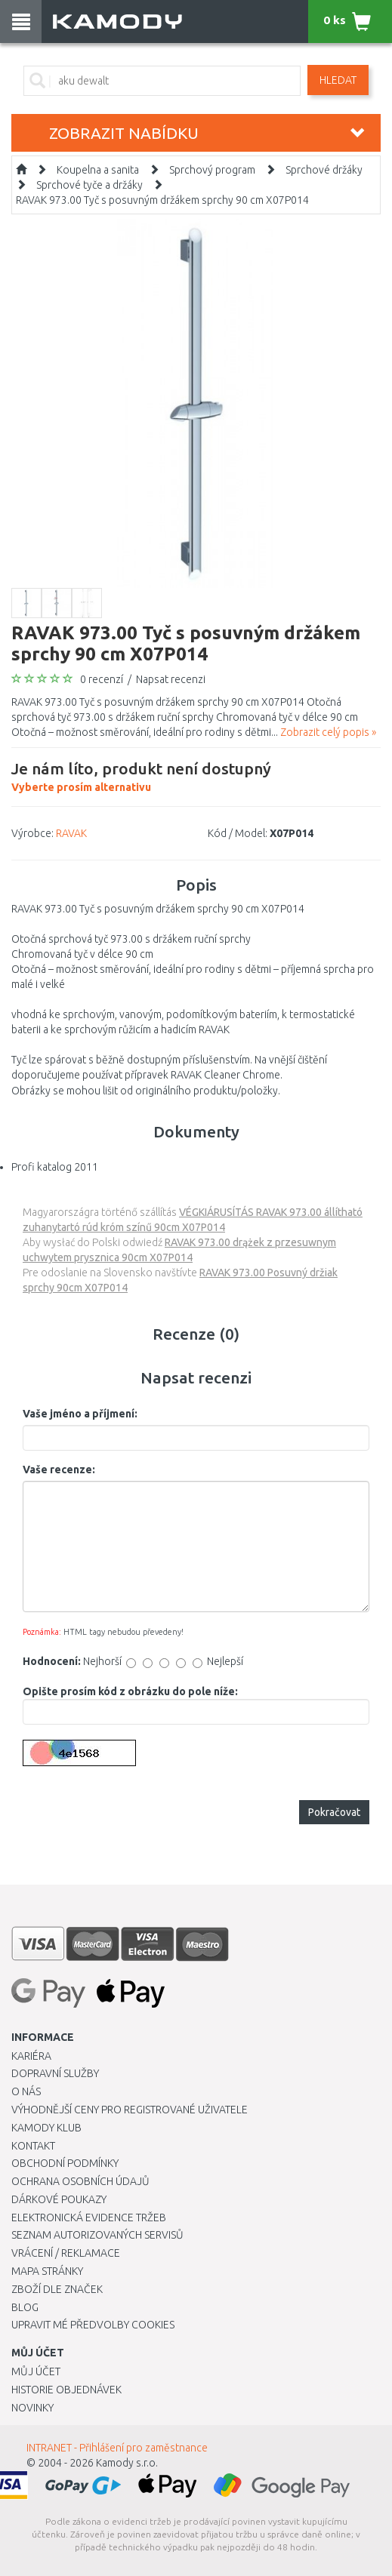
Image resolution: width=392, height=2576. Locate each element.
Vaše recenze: (59, 1469)
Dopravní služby (55, 2073)
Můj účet (35, 2371)
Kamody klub (46, 2128)
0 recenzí (101, 679)
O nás (26, 2091)
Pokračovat (334, 1812)
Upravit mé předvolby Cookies (92, 2325)
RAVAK (71, 833)
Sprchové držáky (324, 170)
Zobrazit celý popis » (328, 732)
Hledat (338, 80)
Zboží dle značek (57, 2289)
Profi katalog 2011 (54, 1167)
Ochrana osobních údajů (80, 2181)
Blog (25, 2307)
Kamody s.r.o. (127, 2463)
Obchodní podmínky (65, 2163)
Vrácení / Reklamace (65, 2253)
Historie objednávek (66, 2390)
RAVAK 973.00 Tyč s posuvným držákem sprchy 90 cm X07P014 (162, 200)
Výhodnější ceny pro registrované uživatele (129, 2110)
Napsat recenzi (170, 679)
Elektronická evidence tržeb (88, 2217)
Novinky (32, 2408)
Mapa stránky (47, 2271)
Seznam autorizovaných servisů (97, 2235)
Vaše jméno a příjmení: (80, 1414)
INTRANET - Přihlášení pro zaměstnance (117, 2448)
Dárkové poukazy (58, 2199)
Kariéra (31, 2056)
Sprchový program (212, 170)
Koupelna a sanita (98, 170)
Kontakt (33, 2146)
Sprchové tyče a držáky (89, 185)
